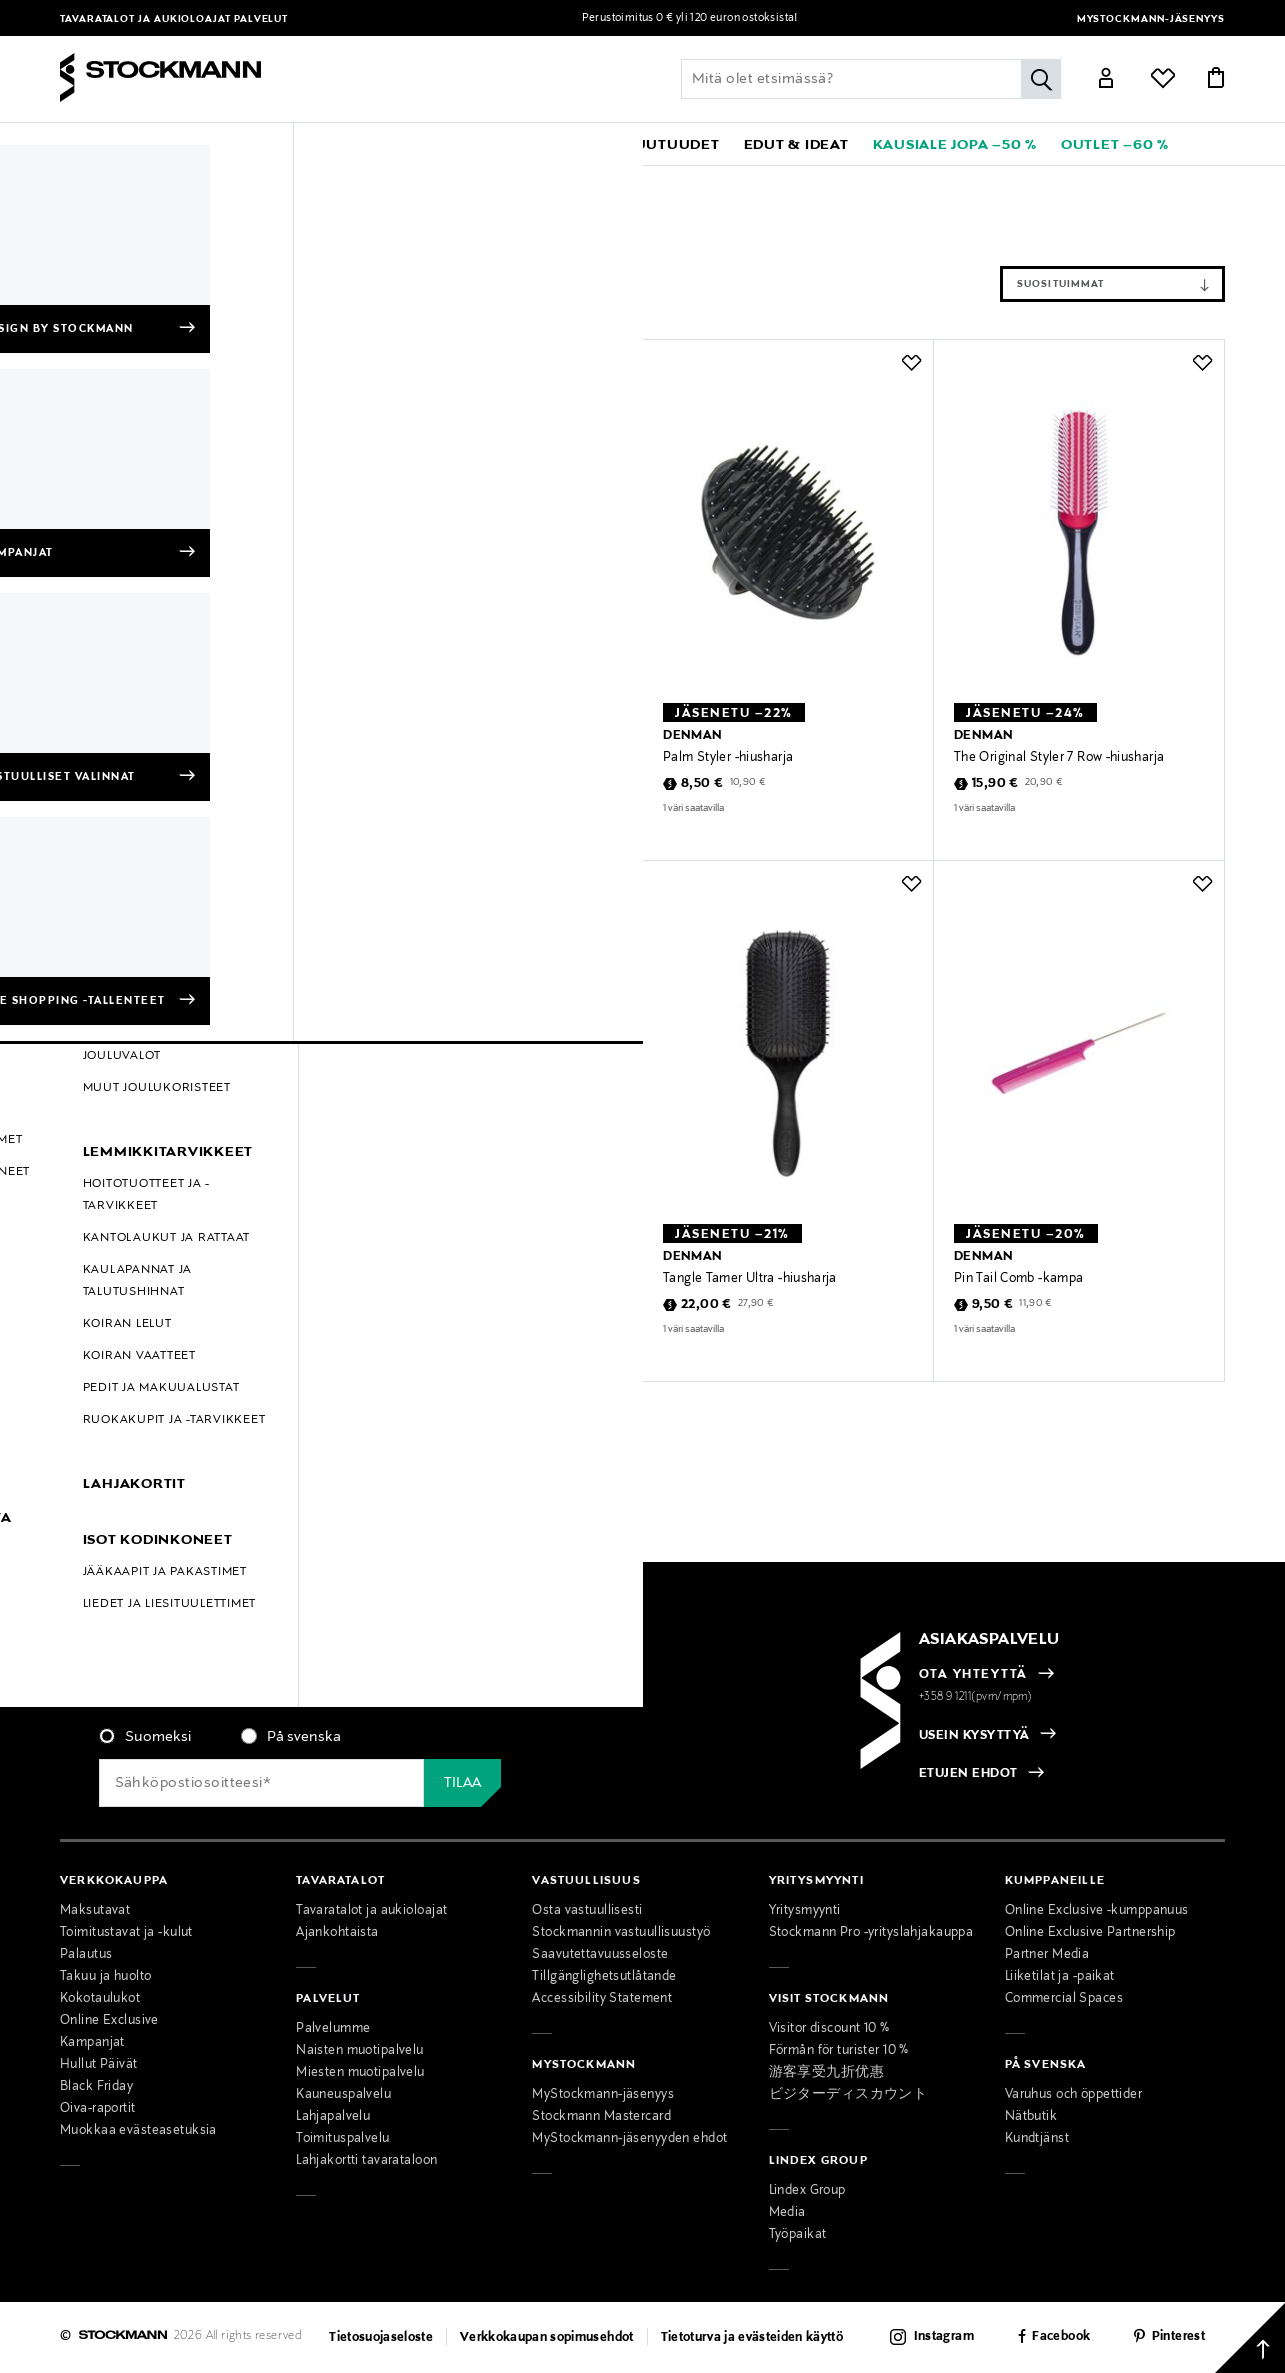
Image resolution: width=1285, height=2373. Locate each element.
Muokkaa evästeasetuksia (138, 2131)
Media (787, 2213)
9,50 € (993, 1305)
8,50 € (702, 784)
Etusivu (83, 181)
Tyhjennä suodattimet (223, 227)
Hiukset (301, 181)
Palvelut (261, 19)
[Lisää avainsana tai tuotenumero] (871, 79)
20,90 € (1044, 782)
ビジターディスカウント (848, 2095)
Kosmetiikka (226, 181)
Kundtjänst (1037, 2139)
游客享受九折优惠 (826, 2073)
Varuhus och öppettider (1073, 2095)
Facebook (1061, 2337)
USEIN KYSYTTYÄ (974, 1736)
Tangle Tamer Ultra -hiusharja (459, 1279)
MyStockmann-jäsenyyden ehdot (629, 2139)
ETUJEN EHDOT (968, 1774)
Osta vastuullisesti (587, 1911)
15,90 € (995, 784)
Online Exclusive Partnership (1090, 1933)
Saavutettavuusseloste (600, 1955)
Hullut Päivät (99, 2065)
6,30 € (411, 784)
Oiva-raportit (98, 2109)
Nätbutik (1031, 2117)
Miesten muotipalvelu (360, 2073)
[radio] (145, 1737)
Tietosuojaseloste (381, 2338)
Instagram (944, 2337)
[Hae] (1041, 79)
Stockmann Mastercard (601, 2117)
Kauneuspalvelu (343, 2095)
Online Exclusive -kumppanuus (1097, 1911)
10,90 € (748, 782)
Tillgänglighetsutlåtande (604, 1977)
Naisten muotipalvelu (360, 2051)
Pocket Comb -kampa (436, 758)
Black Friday (96, 2087)
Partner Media (1047, 1955)
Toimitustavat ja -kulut (126, 1933)
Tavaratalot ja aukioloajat (147, 19)
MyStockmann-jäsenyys (1151, 19)
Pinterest (1178, 2337)
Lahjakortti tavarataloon (366, 2161)
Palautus (86, 1955)
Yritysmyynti (805, 1911)
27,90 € (465, 1303)
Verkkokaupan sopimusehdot (547, 2338)
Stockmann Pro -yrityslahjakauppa (871, 1933)
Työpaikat (798, 2235)
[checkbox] (344, 1743)
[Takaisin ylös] (1250, 2338)
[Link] (1106, 81)
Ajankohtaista (337, 1933)
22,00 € (415, 1305)
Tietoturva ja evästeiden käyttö (752, 2338)
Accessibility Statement (602, 1999)
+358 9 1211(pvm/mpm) (976, 1697)
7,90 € (454, 782)
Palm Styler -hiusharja (728, 758)
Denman (147, 181)
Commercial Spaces (1064, 1999)
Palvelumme (333, 2029)
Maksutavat (95, 1911)
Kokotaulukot (100, 1999)
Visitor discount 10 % (829, 2029)
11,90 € (1035, 1303)
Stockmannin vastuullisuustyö (621, 1933)
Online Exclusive (109, 2021)
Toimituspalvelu (342, 2139)
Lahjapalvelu (333, 2117)
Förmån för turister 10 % (839, 2051)
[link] (567, 144)
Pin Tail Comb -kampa (1018, 1279)
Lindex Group (807, 2191)
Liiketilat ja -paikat (1060, 1977)
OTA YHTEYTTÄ (973, 1675)
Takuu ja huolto (105, 1977)
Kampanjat (92, 2043)
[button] (119, 144)
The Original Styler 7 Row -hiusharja (1059, 758)
